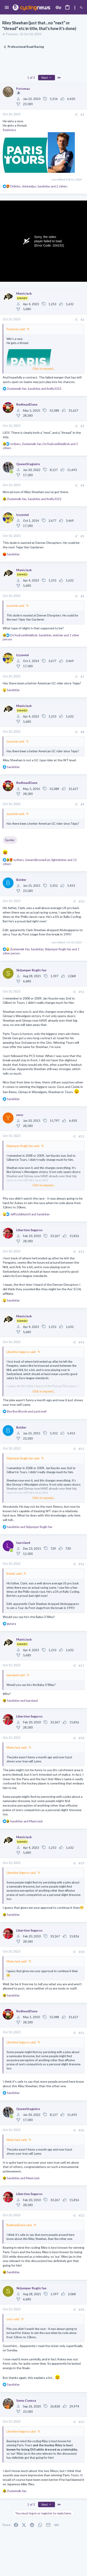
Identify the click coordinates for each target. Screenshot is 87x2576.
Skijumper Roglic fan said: (23, 1146)
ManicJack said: (17, 1747)
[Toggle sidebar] (75, 7)
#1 (82, 114)
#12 (81, 1136)
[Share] (76, 115)
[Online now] (11, 472)
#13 (81, 1251)
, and (34, 388)
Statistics (9, 130)
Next (46, 77)
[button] (6, 8)
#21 (81, 2033)
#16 (81, 1564)
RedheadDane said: (19, 2225)
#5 (82, 536)
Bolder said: (14, 1573)
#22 (81, 2130)
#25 (81, 2422)
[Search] (81, 7)
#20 (81, 1952)
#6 (82, 596)
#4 (82, 485)
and (30, 1214)
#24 (81, 2309)
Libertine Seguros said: (21, 1352)
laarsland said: (16, 1675)
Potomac (12, 34)
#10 (81, 901)
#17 (81, 1665)
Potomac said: (16, 329)
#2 (82, 319)
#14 (81, 1342)
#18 (81, 1738)
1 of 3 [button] (31, 77)
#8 (82, 732)
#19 (81, 1863)
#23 (81, 2215)
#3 (82, 426)
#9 (82, 804)
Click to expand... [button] (43, 368)
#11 (81, 992)
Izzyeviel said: (16, 605)
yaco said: (13, 2319)
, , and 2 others (38, 186)
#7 (82, 677)
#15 (81, 1449)
